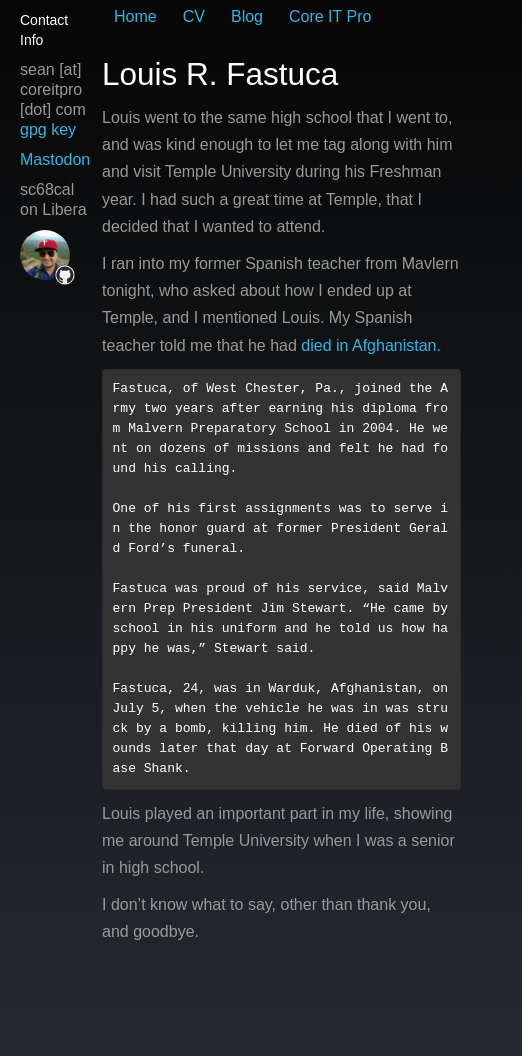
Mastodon (55, 159)
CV (194, 16)
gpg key (48, 129)
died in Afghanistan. (371, 345)
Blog (247, 16)
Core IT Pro (330, 16)
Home (135, 16)
